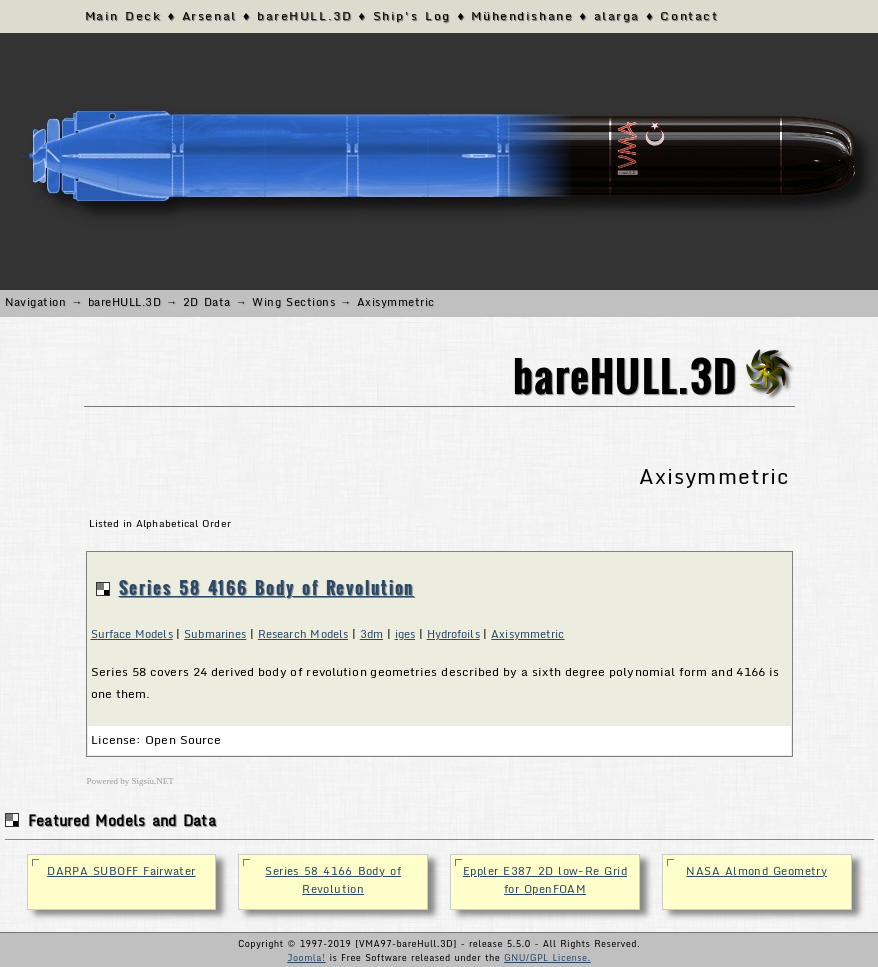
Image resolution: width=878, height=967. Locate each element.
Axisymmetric (527, 634)
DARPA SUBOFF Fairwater (121, 871)
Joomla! (306, 957)
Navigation (36, 302)
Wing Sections (293, 302)
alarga (617, 15)
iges (405, 634)
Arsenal (209, 15)
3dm (371, 634)
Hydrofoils (453, 634)
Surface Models (132, 634)
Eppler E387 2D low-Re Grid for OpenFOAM (545, 880)
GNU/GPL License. (547, 957)
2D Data (207, 302)
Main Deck (123, 15)
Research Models (303, 634)
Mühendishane (522, 15)
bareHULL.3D (304, 15)
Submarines (215, 634)
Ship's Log (412, 15)
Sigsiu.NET (153, 781)
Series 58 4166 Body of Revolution (267, 587)
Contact (689, 15)
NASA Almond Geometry (756, 871)
